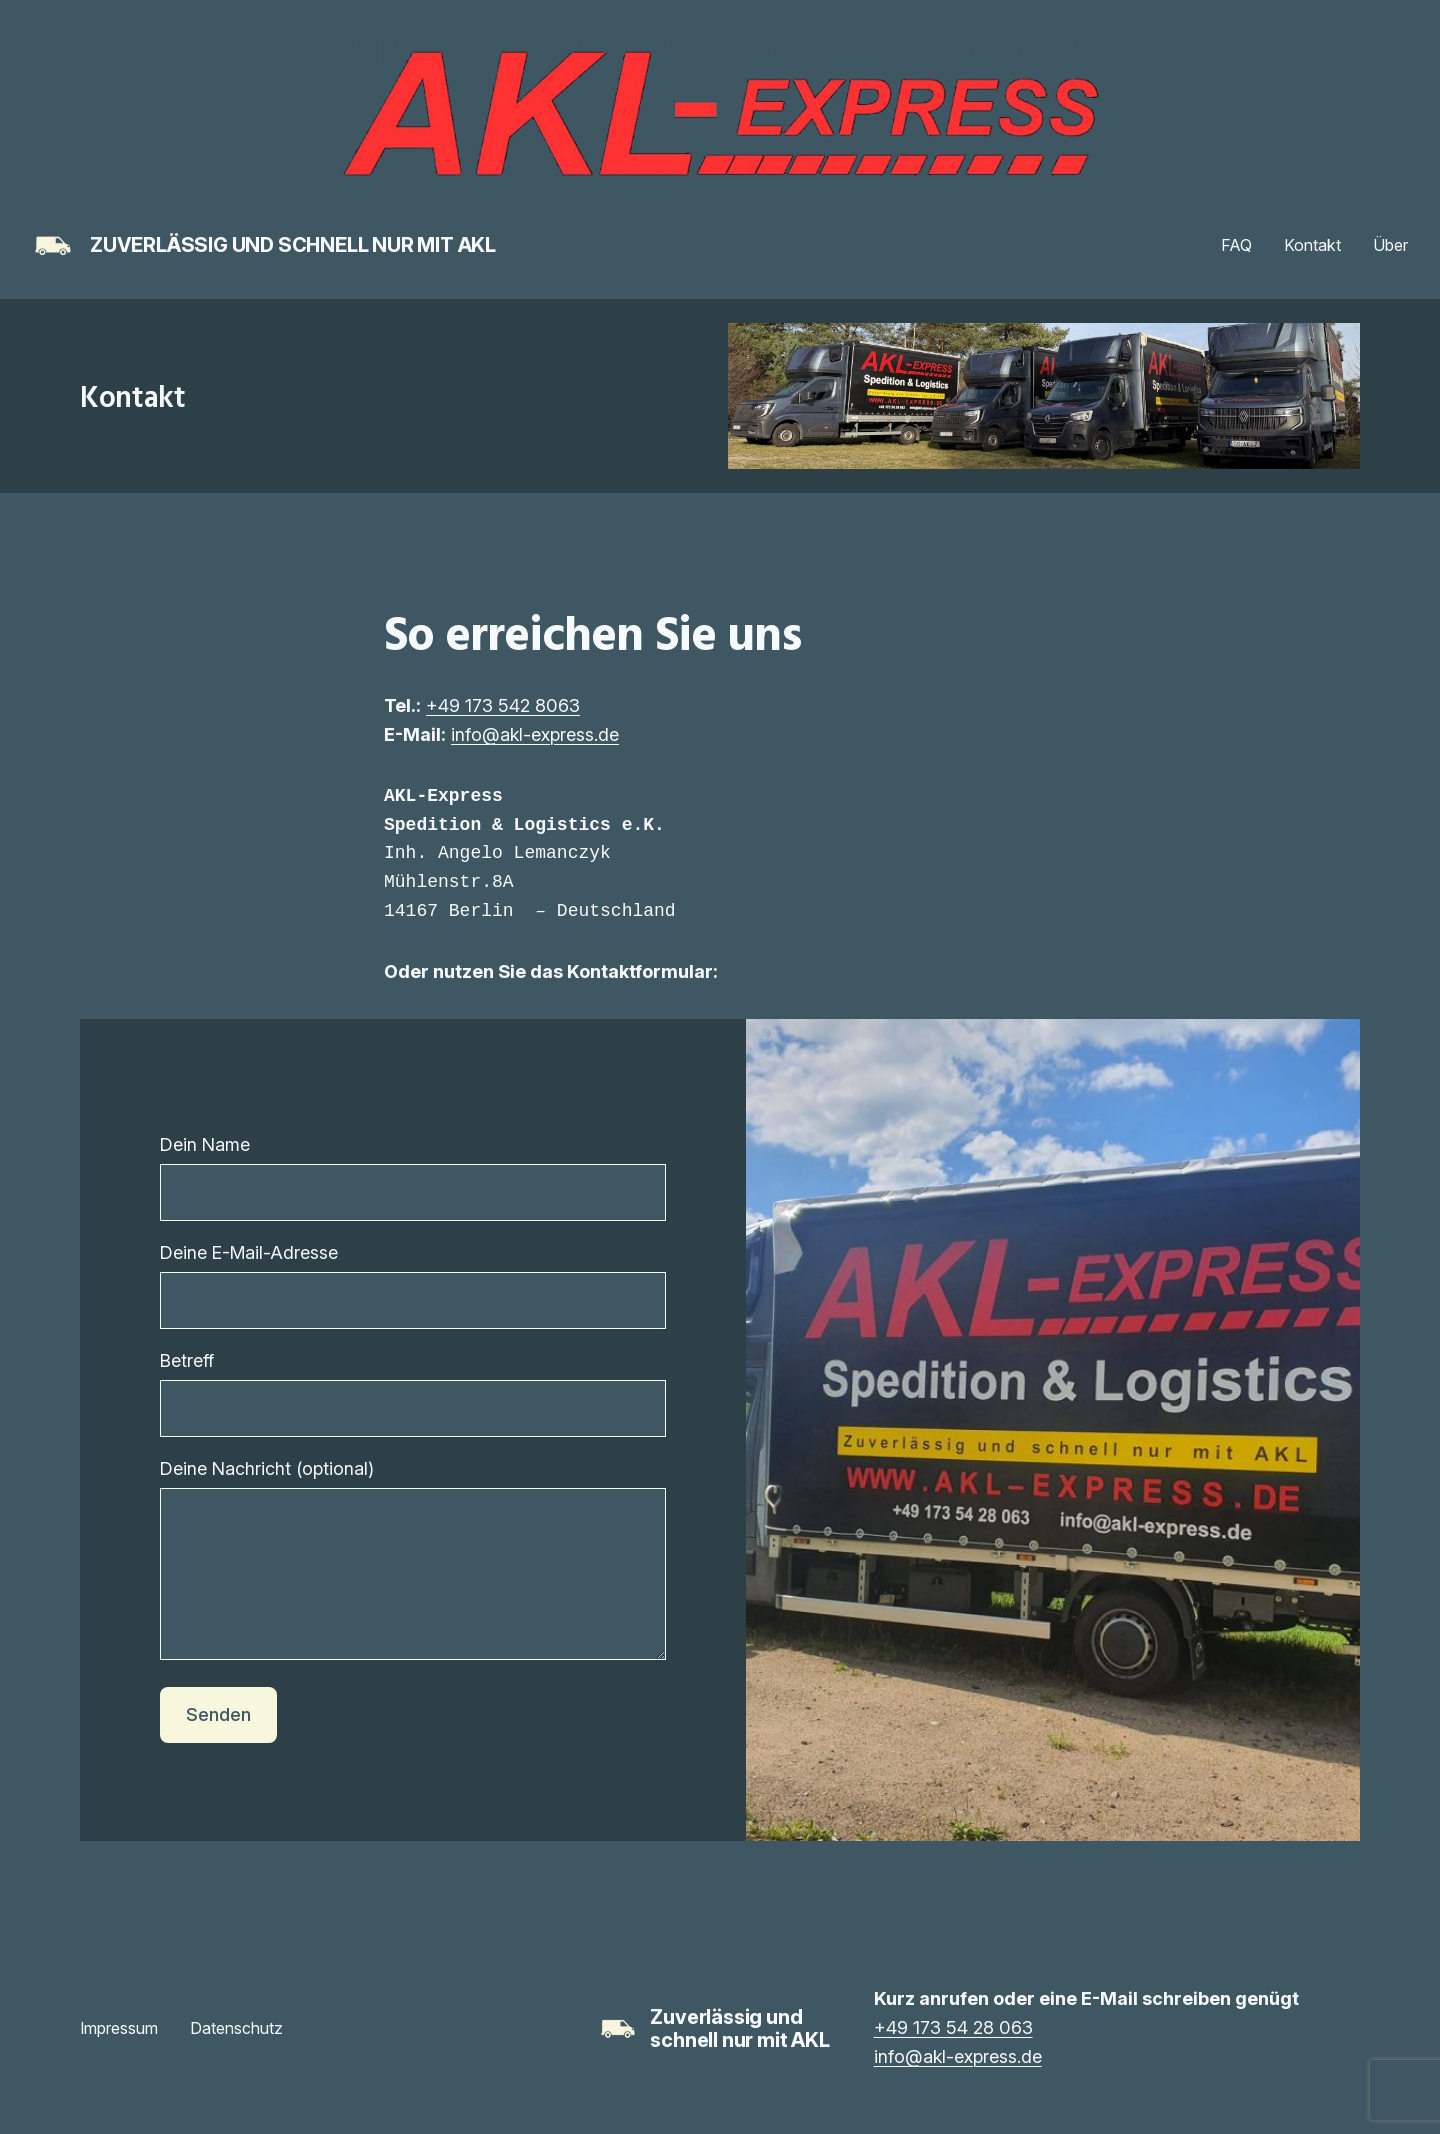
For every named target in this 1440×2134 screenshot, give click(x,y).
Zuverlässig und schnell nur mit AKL (293, 245)
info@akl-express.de (535, 734)
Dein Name (413, 1177)
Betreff (413, 1393)
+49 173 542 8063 (503, 705)
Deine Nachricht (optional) (413, 1578)
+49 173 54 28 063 (953, 2057)
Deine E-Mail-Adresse (413, 1285)
